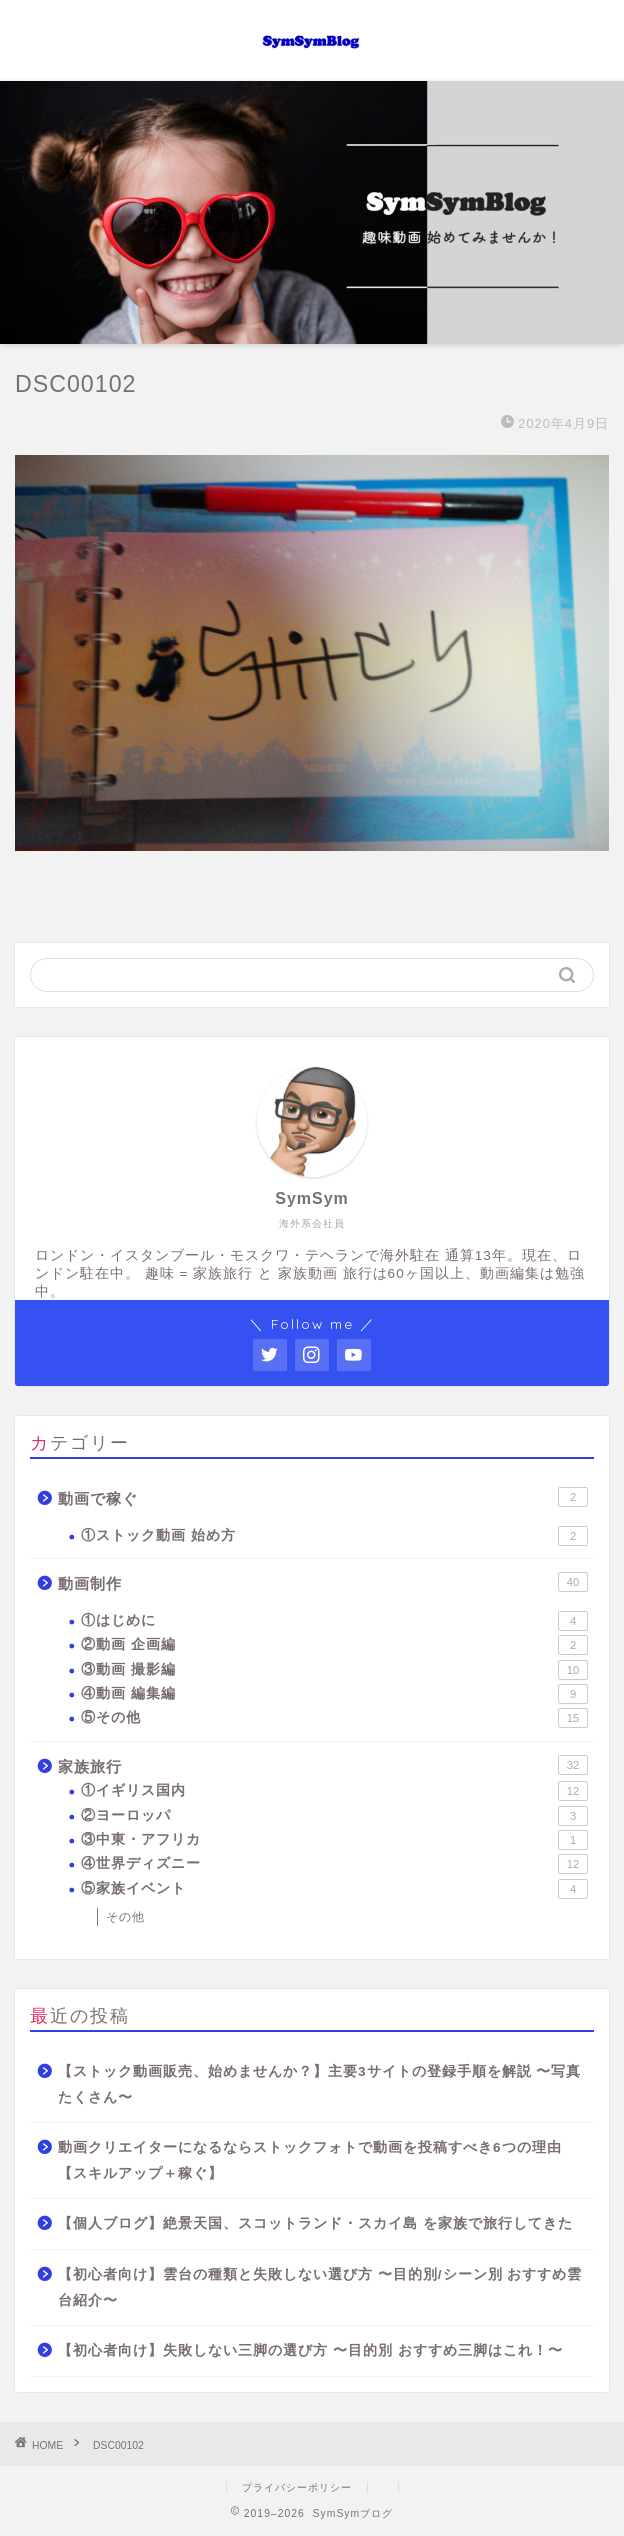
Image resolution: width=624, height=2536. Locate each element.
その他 (125, 1917)
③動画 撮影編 (334, 1670)
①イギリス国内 (334, 1791)
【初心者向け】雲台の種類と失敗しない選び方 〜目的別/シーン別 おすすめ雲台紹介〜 (320, 2287)
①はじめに (334, 1621)
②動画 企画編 (334, 1645)
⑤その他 (334, 1718)
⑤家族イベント (334, 1889)
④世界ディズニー (334, 1864)
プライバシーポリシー (297, 2487)
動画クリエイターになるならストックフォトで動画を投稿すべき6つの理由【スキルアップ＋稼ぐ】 (310, 2160)
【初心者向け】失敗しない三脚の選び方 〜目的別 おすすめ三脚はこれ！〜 (310, 2350)
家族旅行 (323, 1765)
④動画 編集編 (334, 1694)
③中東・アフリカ (334, 1840)
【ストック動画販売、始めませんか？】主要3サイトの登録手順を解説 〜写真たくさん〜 (319, 2084)
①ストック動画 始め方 (334, 1536)
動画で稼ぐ (323, 1497)
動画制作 (323, 1582)
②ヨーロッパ (334, 1816)
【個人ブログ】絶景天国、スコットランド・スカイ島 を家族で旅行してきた (315, 2223)
